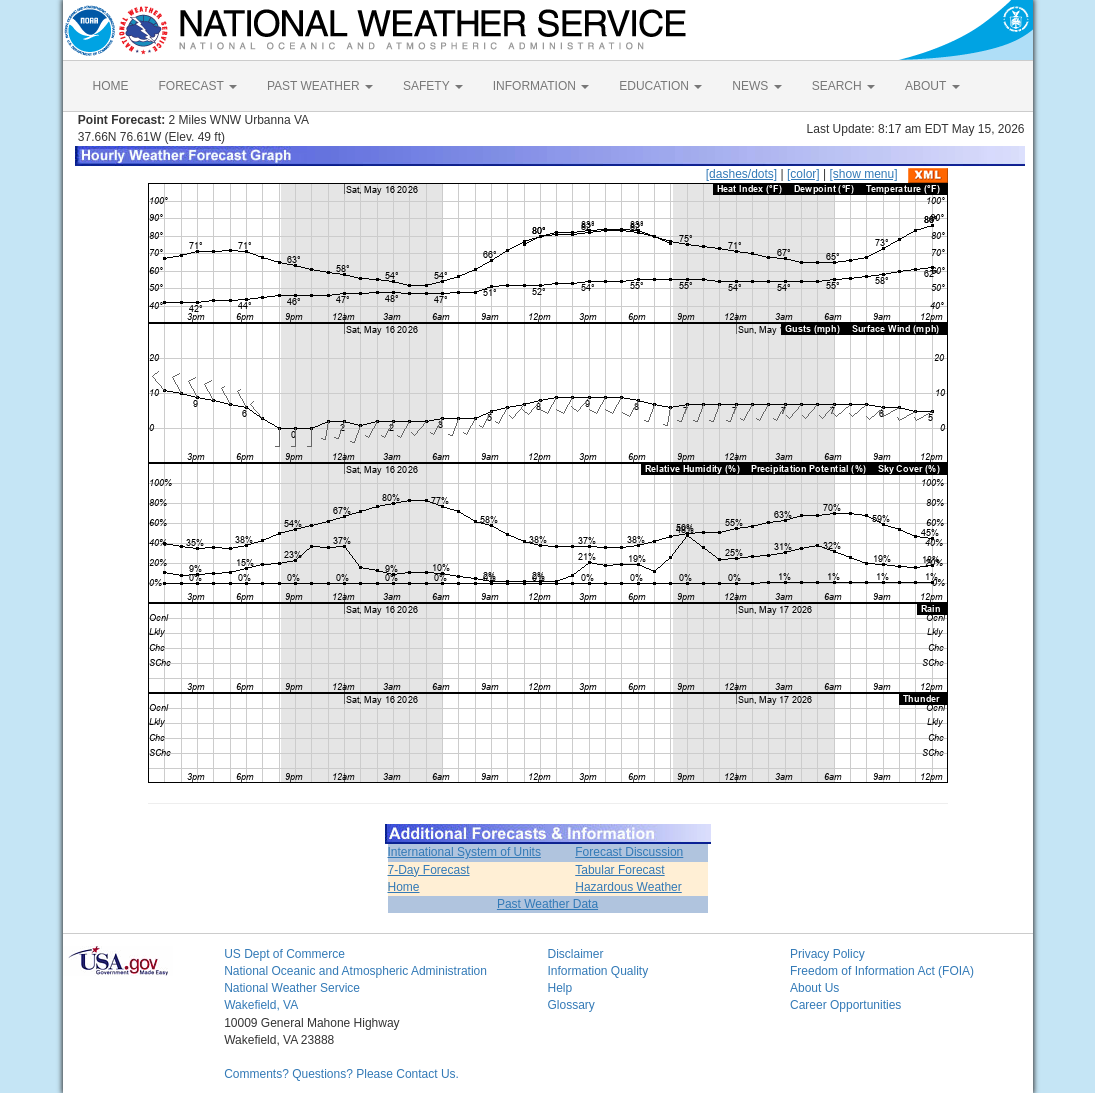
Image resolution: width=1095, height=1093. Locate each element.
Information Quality (597, 971)
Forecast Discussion (629, 852)
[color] (803, 174)
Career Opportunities (845, 1005)
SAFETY (433, 86)
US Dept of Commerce (284, 954)
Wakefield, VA (261, 1005)
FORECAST (198, 86)
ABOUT (932, 86)
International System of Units (464, 852)
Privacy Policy (827, 954)
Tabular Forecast (619, 870)
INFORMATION (541, 86)
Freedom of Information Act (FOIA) (882, 971)
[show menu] (863, 174)
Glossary (570, 1005)
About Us (814, 988)
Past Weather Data (547, 904)
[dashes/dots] (741, 174)
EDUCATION (660, 86)
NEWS (756, 86)
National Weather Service (292, 988)
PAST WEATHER (320, 86)
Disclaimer (575, 954)
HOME (111, 86)
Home (404, 887)
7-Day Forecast (429, 870)
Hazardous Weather (628, 887)
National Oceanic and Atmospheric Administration (355, 971)
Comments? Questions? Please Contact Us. (341, 1074)
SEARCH (843, 86)
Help (559, 988)
